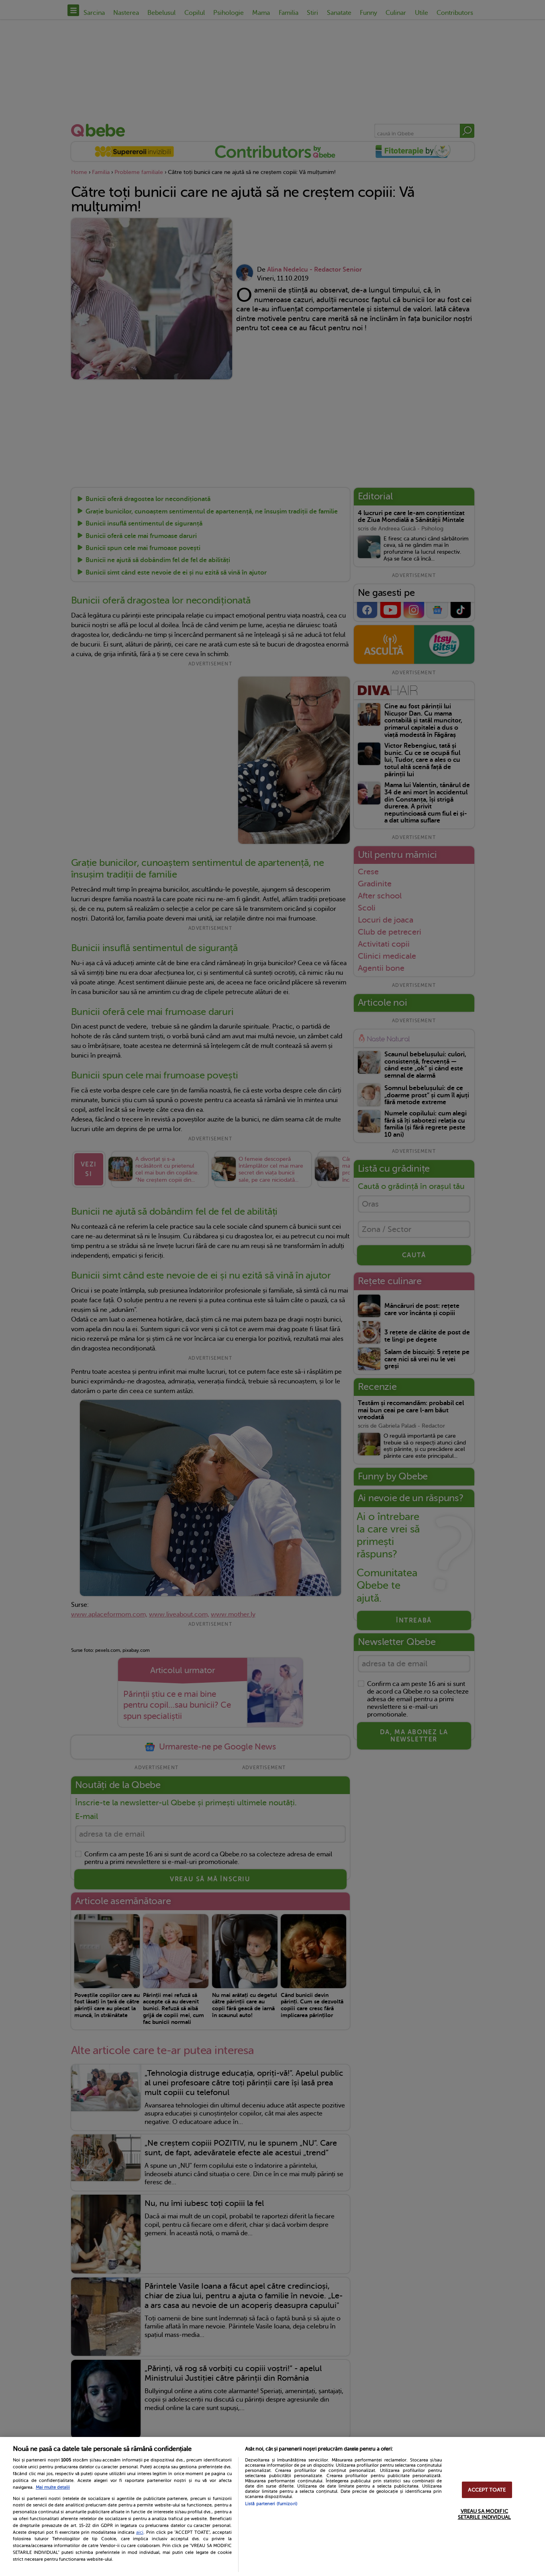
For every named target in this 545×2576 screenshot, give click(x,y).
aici (139, 2532)
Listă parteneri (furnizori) (271, 2503)
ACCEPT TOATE (487, 2490)
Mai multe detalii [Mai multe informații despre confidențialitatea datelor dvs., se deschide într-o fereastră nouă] (53, 2487)
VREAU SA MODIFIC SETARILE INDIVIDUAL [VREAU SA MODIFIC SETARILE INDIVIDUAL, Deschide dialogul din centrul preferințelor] (484, 2514)
